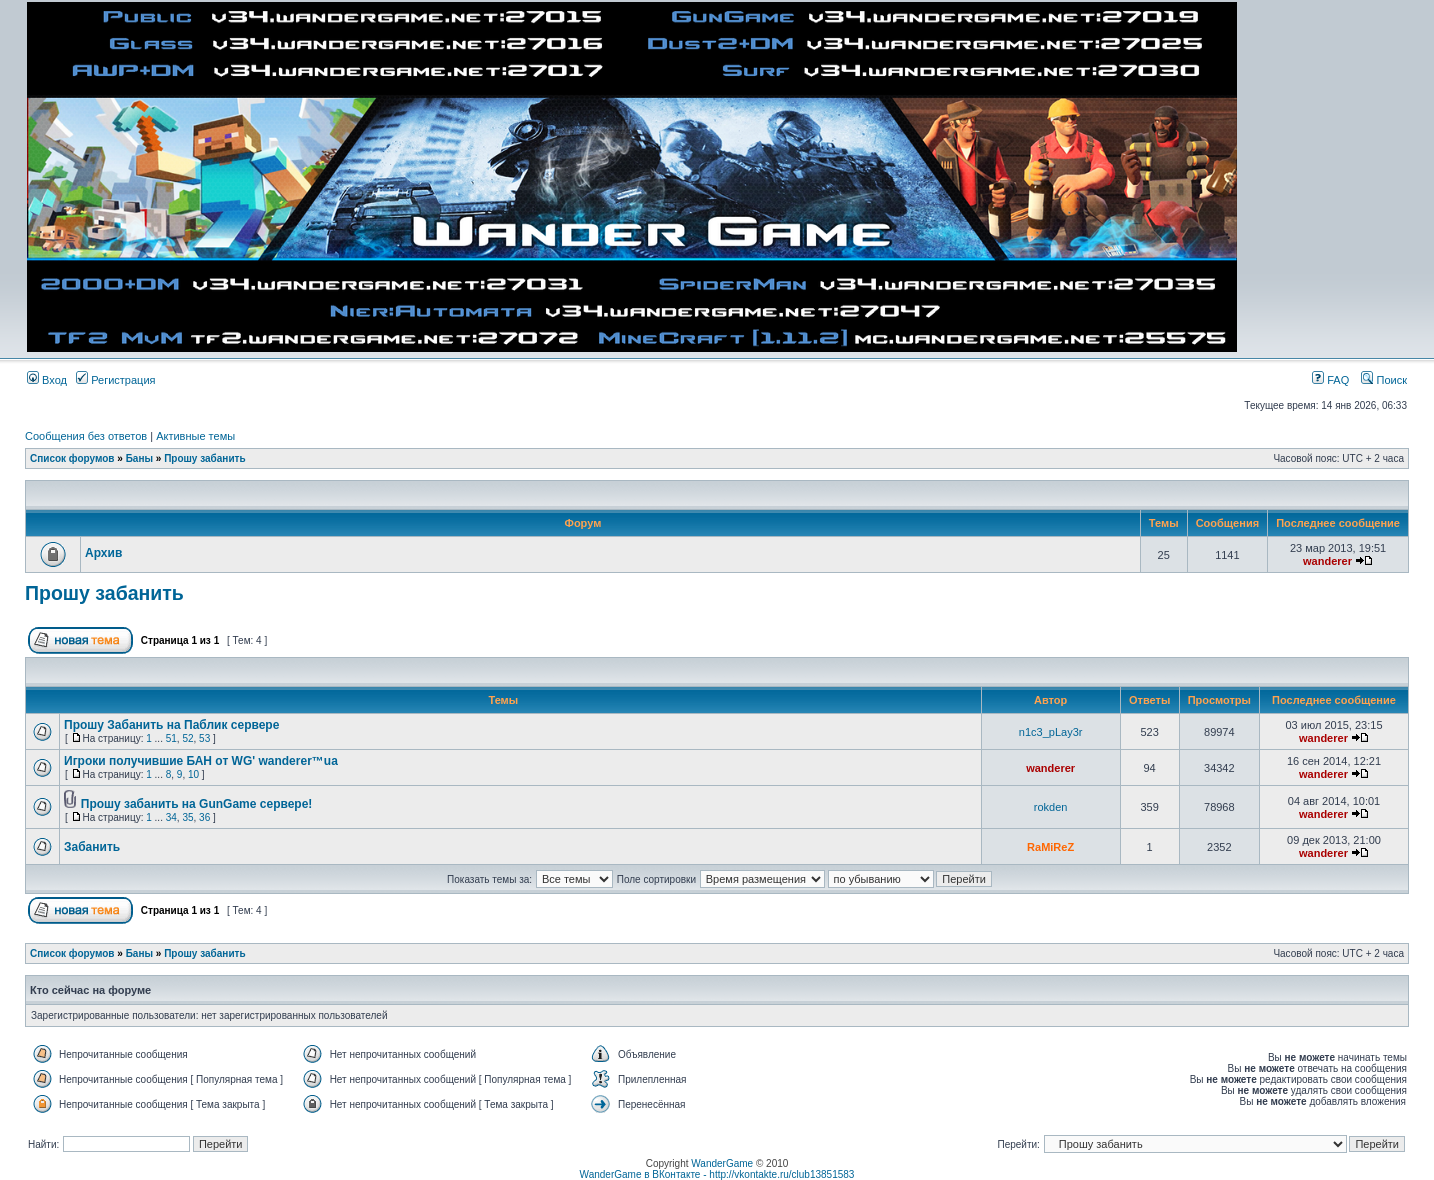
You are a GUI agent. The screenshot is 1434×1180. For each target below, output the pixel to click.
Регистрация (115, 380)
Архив (103, 553)
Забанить (92, 847)
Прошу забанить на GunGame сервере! (197, 804)
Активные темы (195, 436)
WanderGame (722, 1163)
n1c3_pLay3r (1051, 732)
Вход (47, 380)
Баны (139, 458)
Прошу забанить (204, 458)
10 (193, 774)
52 (187, 738)
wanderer (1327, 561)
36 (204, 817)
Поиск (1384, 380)
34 (171, 817)
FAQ (1330, 380)
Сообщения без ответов (86, 436)
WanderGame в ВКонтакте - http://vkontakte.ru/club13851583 (717, 1174)
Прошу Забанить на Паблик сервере (171, 725)
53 (204, 738)
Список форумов (72, 458)
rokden (1051, 807)
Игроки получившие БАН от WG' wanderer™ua (201, 761)
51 (171, 738)
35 (187, 817)
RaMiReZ (1050, 847)
